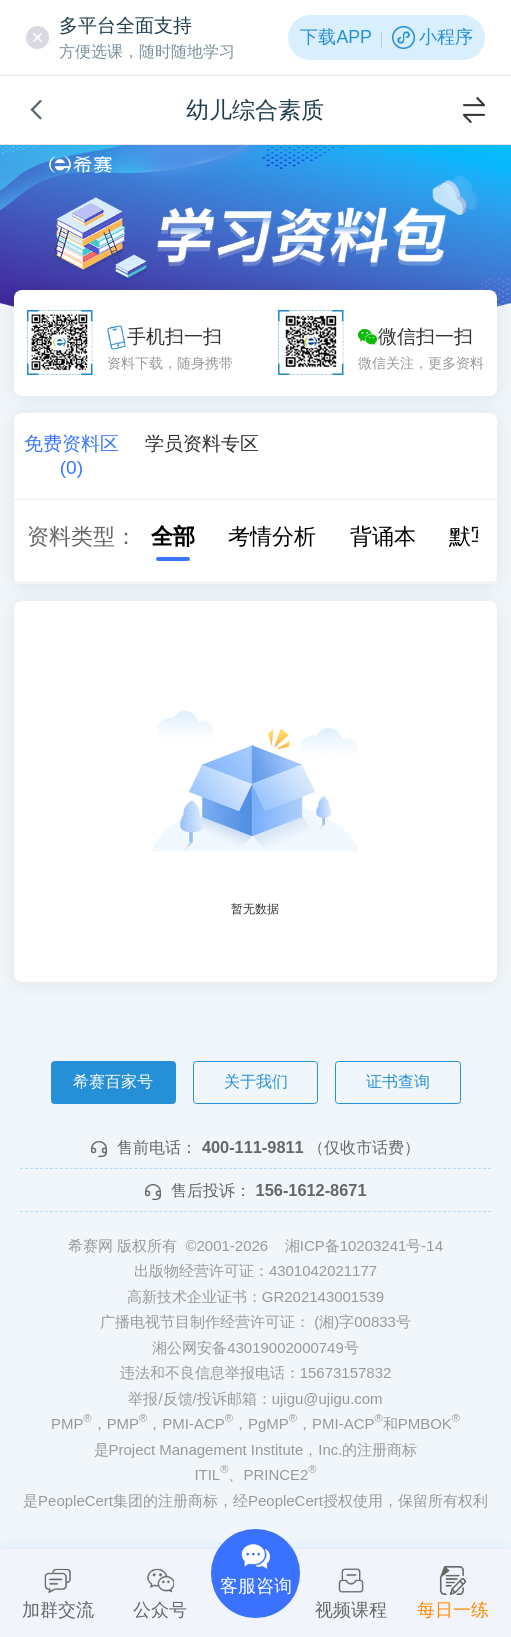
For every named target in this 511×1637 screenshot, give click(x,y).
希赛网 (80, 164)
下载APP (335, 37)
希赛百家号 (113, 1081)
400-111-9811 (253, 1147)
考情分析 (259, 536)
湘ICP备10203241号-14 (364, 1245)
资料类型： (82, 536)
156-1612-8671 (311, 1190)
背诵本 (370, 536)
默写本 (469, 536)
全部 (160, 536)
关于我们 (256, 1081)
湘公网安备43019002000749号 (255, 1347)
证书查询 (398, 1081)
